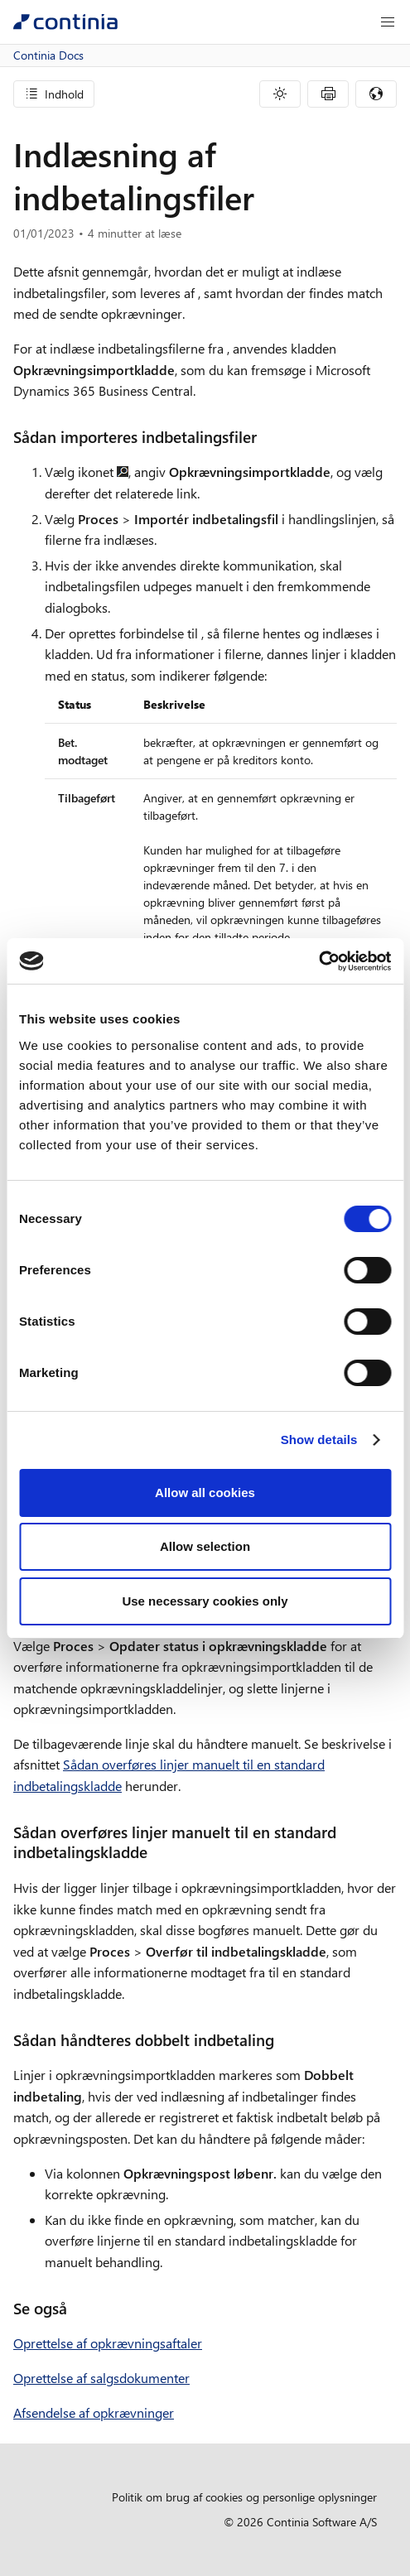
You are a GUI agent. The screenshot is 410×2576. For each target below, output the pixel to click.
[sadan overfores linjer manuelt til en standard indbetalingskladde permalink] (157, 1852)
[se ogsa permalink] (77, 2308)
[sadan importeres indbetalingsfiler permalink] (267, 436)
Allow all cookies (205, 1492)
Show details (319, 1439)
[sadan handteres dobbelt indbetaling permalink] (284, 2040)
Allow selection (205, 1546)
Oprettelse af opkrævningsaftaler (107, 2343)
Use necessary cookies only (204, 1601)
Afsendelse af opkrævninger (93, 2412)
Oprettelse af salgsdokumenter (101, 2377)
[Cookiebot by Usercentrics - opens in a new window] (318, 961)
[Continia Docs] (65, 22)
